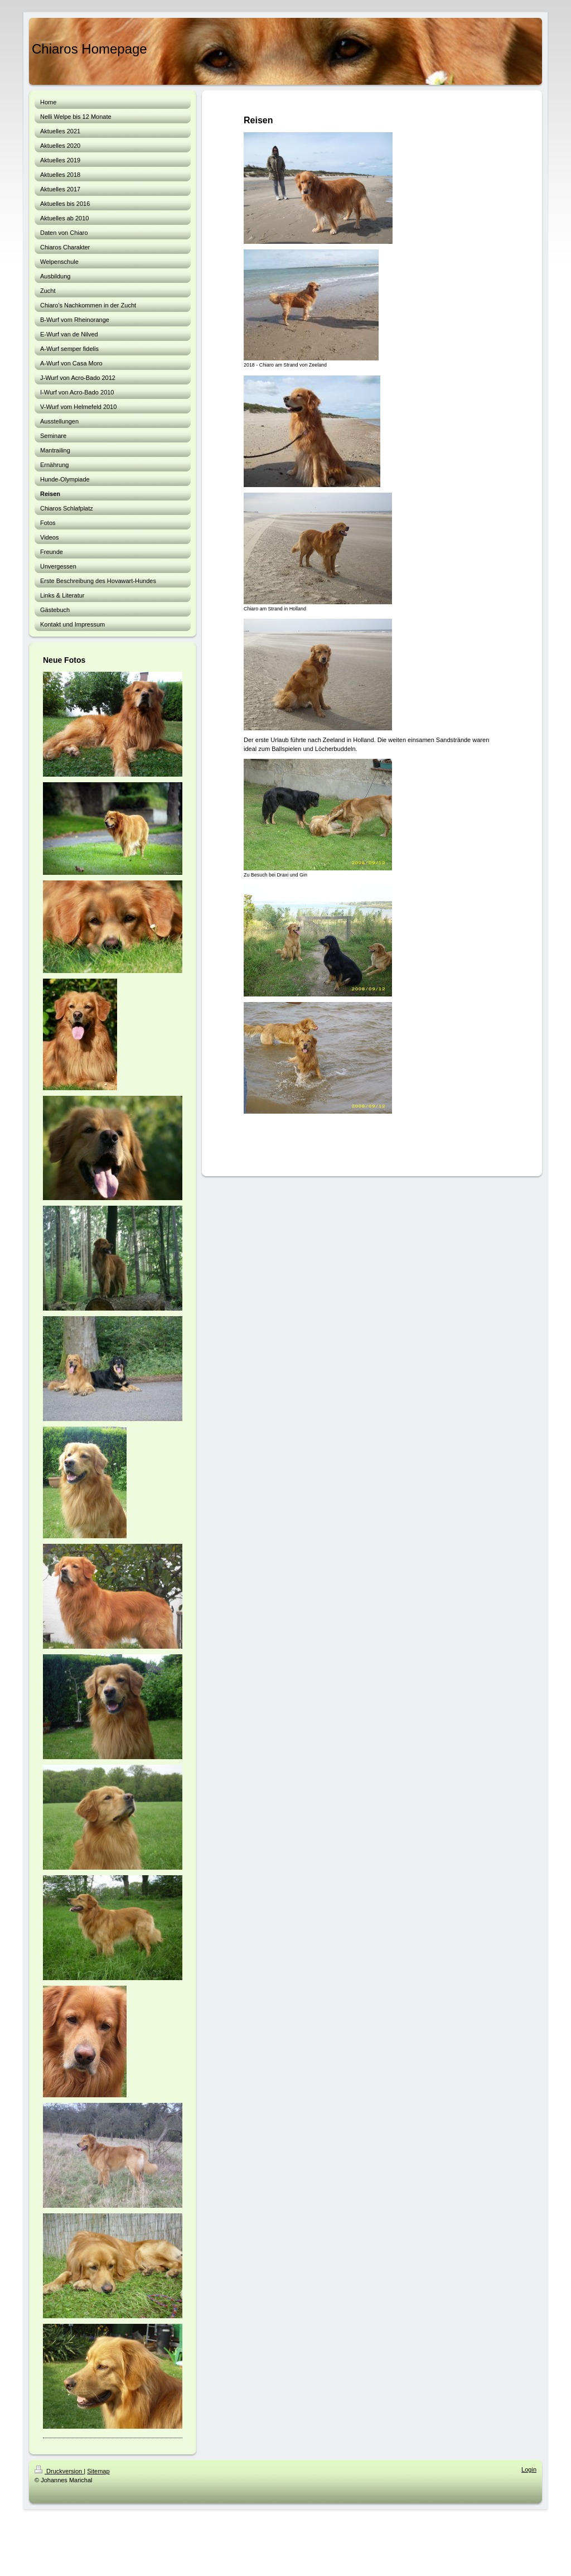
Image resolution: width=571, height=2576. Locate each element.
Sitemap (98, 2471)
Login (528, 2469)
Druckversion (59, 2471)
